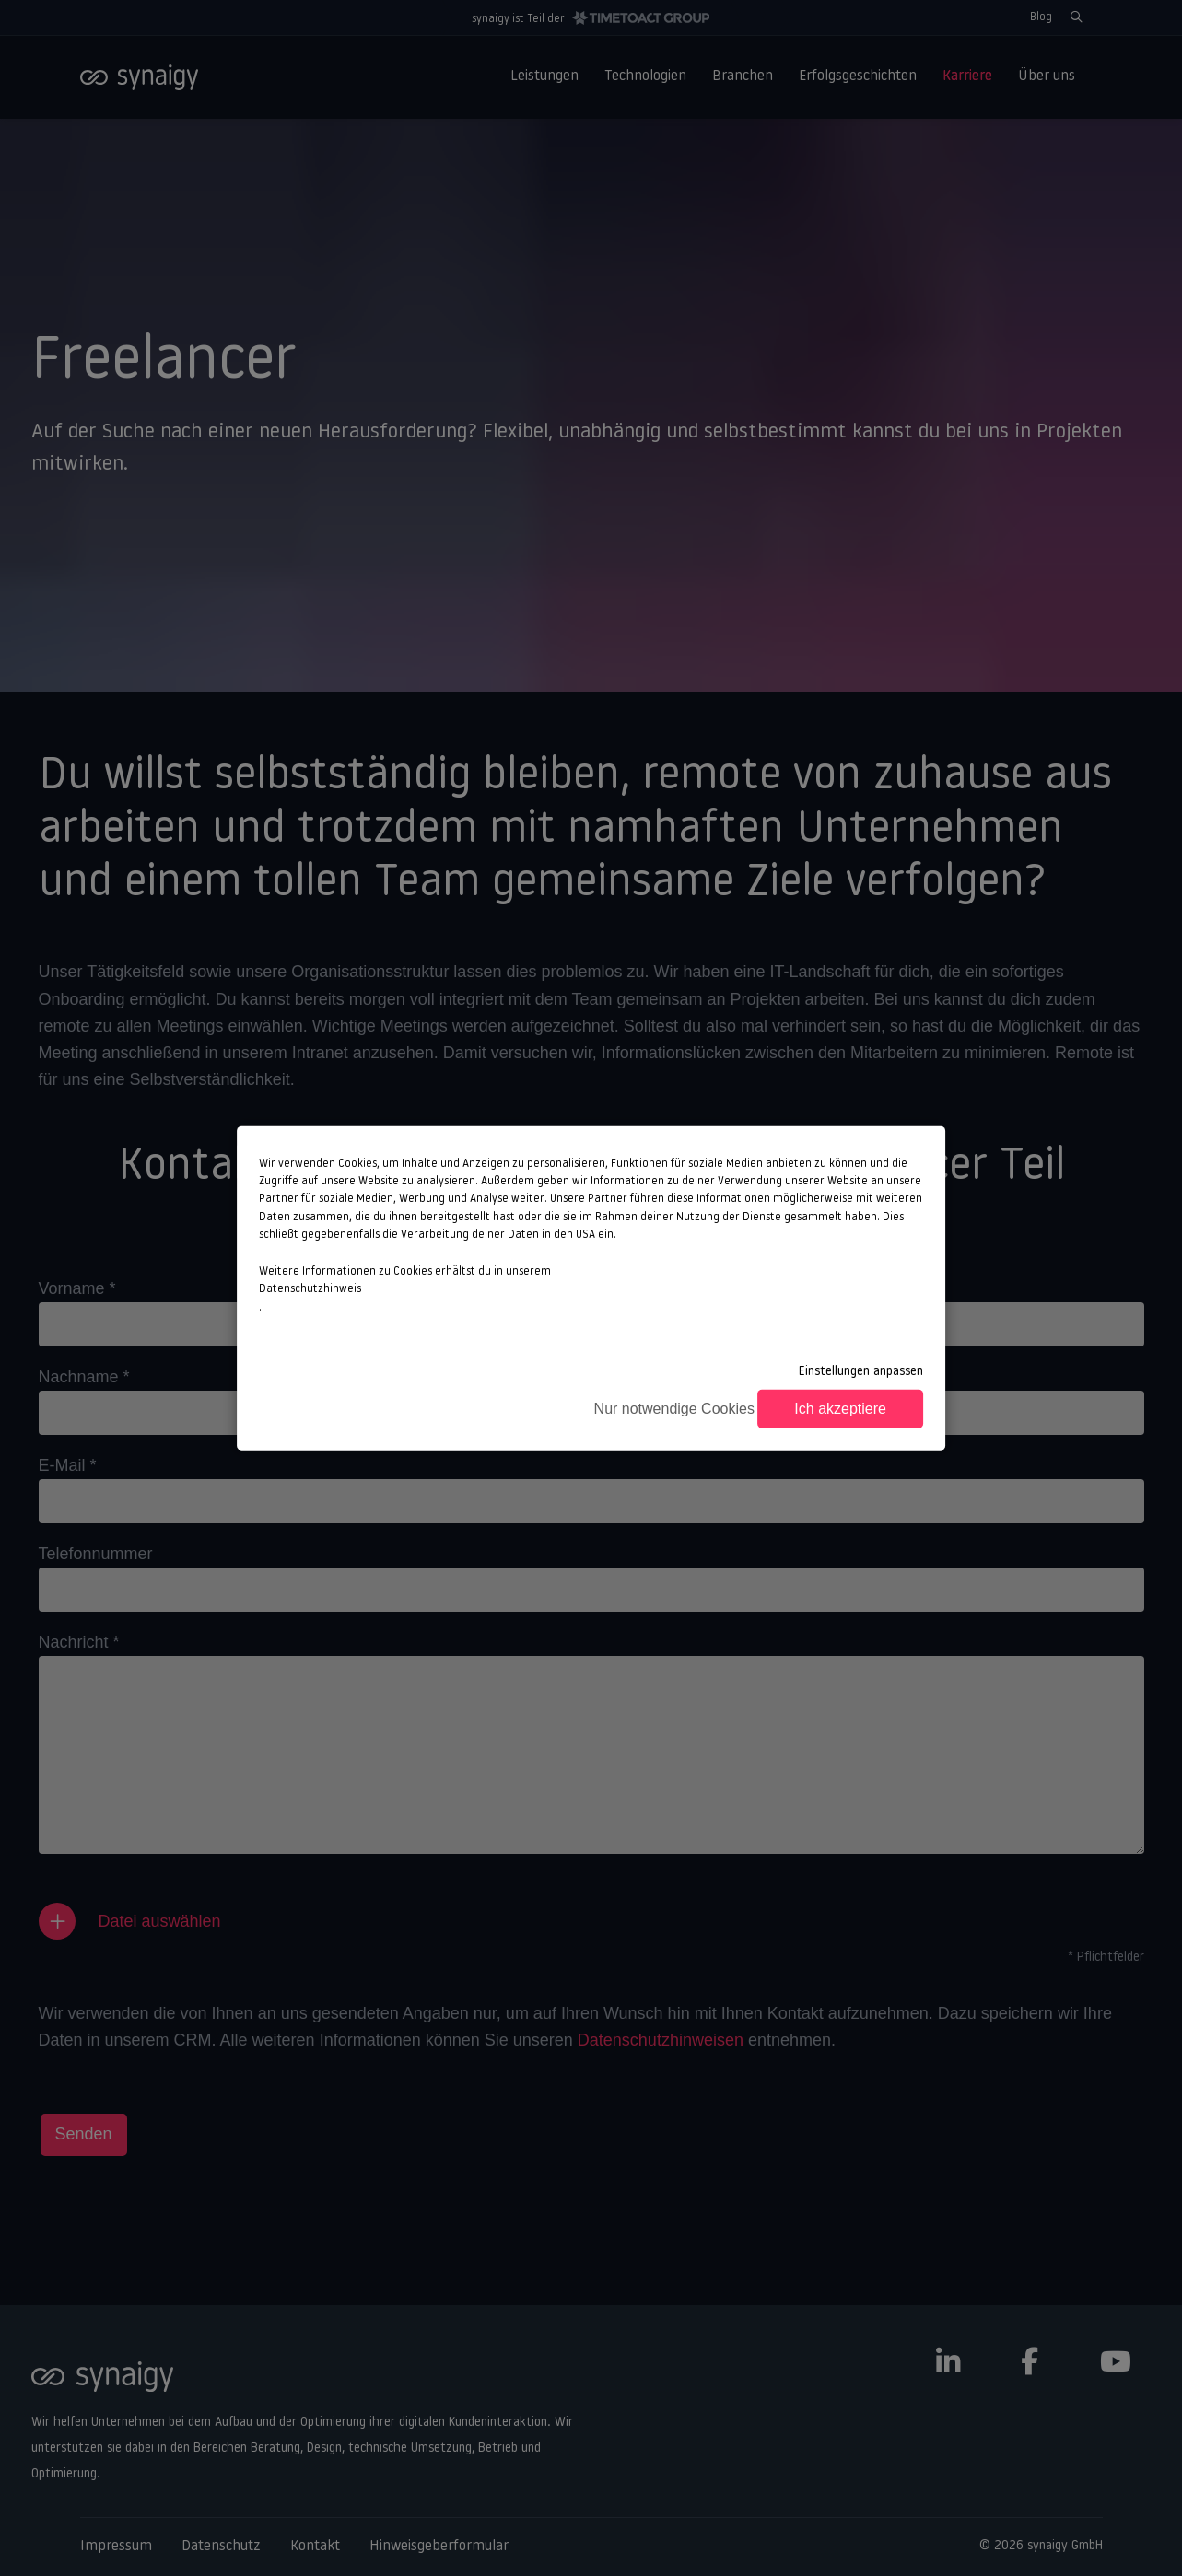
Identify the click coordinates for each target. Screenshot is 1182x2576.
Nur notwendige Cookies (674, 1408)
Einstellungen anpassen (861, 1371)
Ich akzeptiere (840, 1408)
